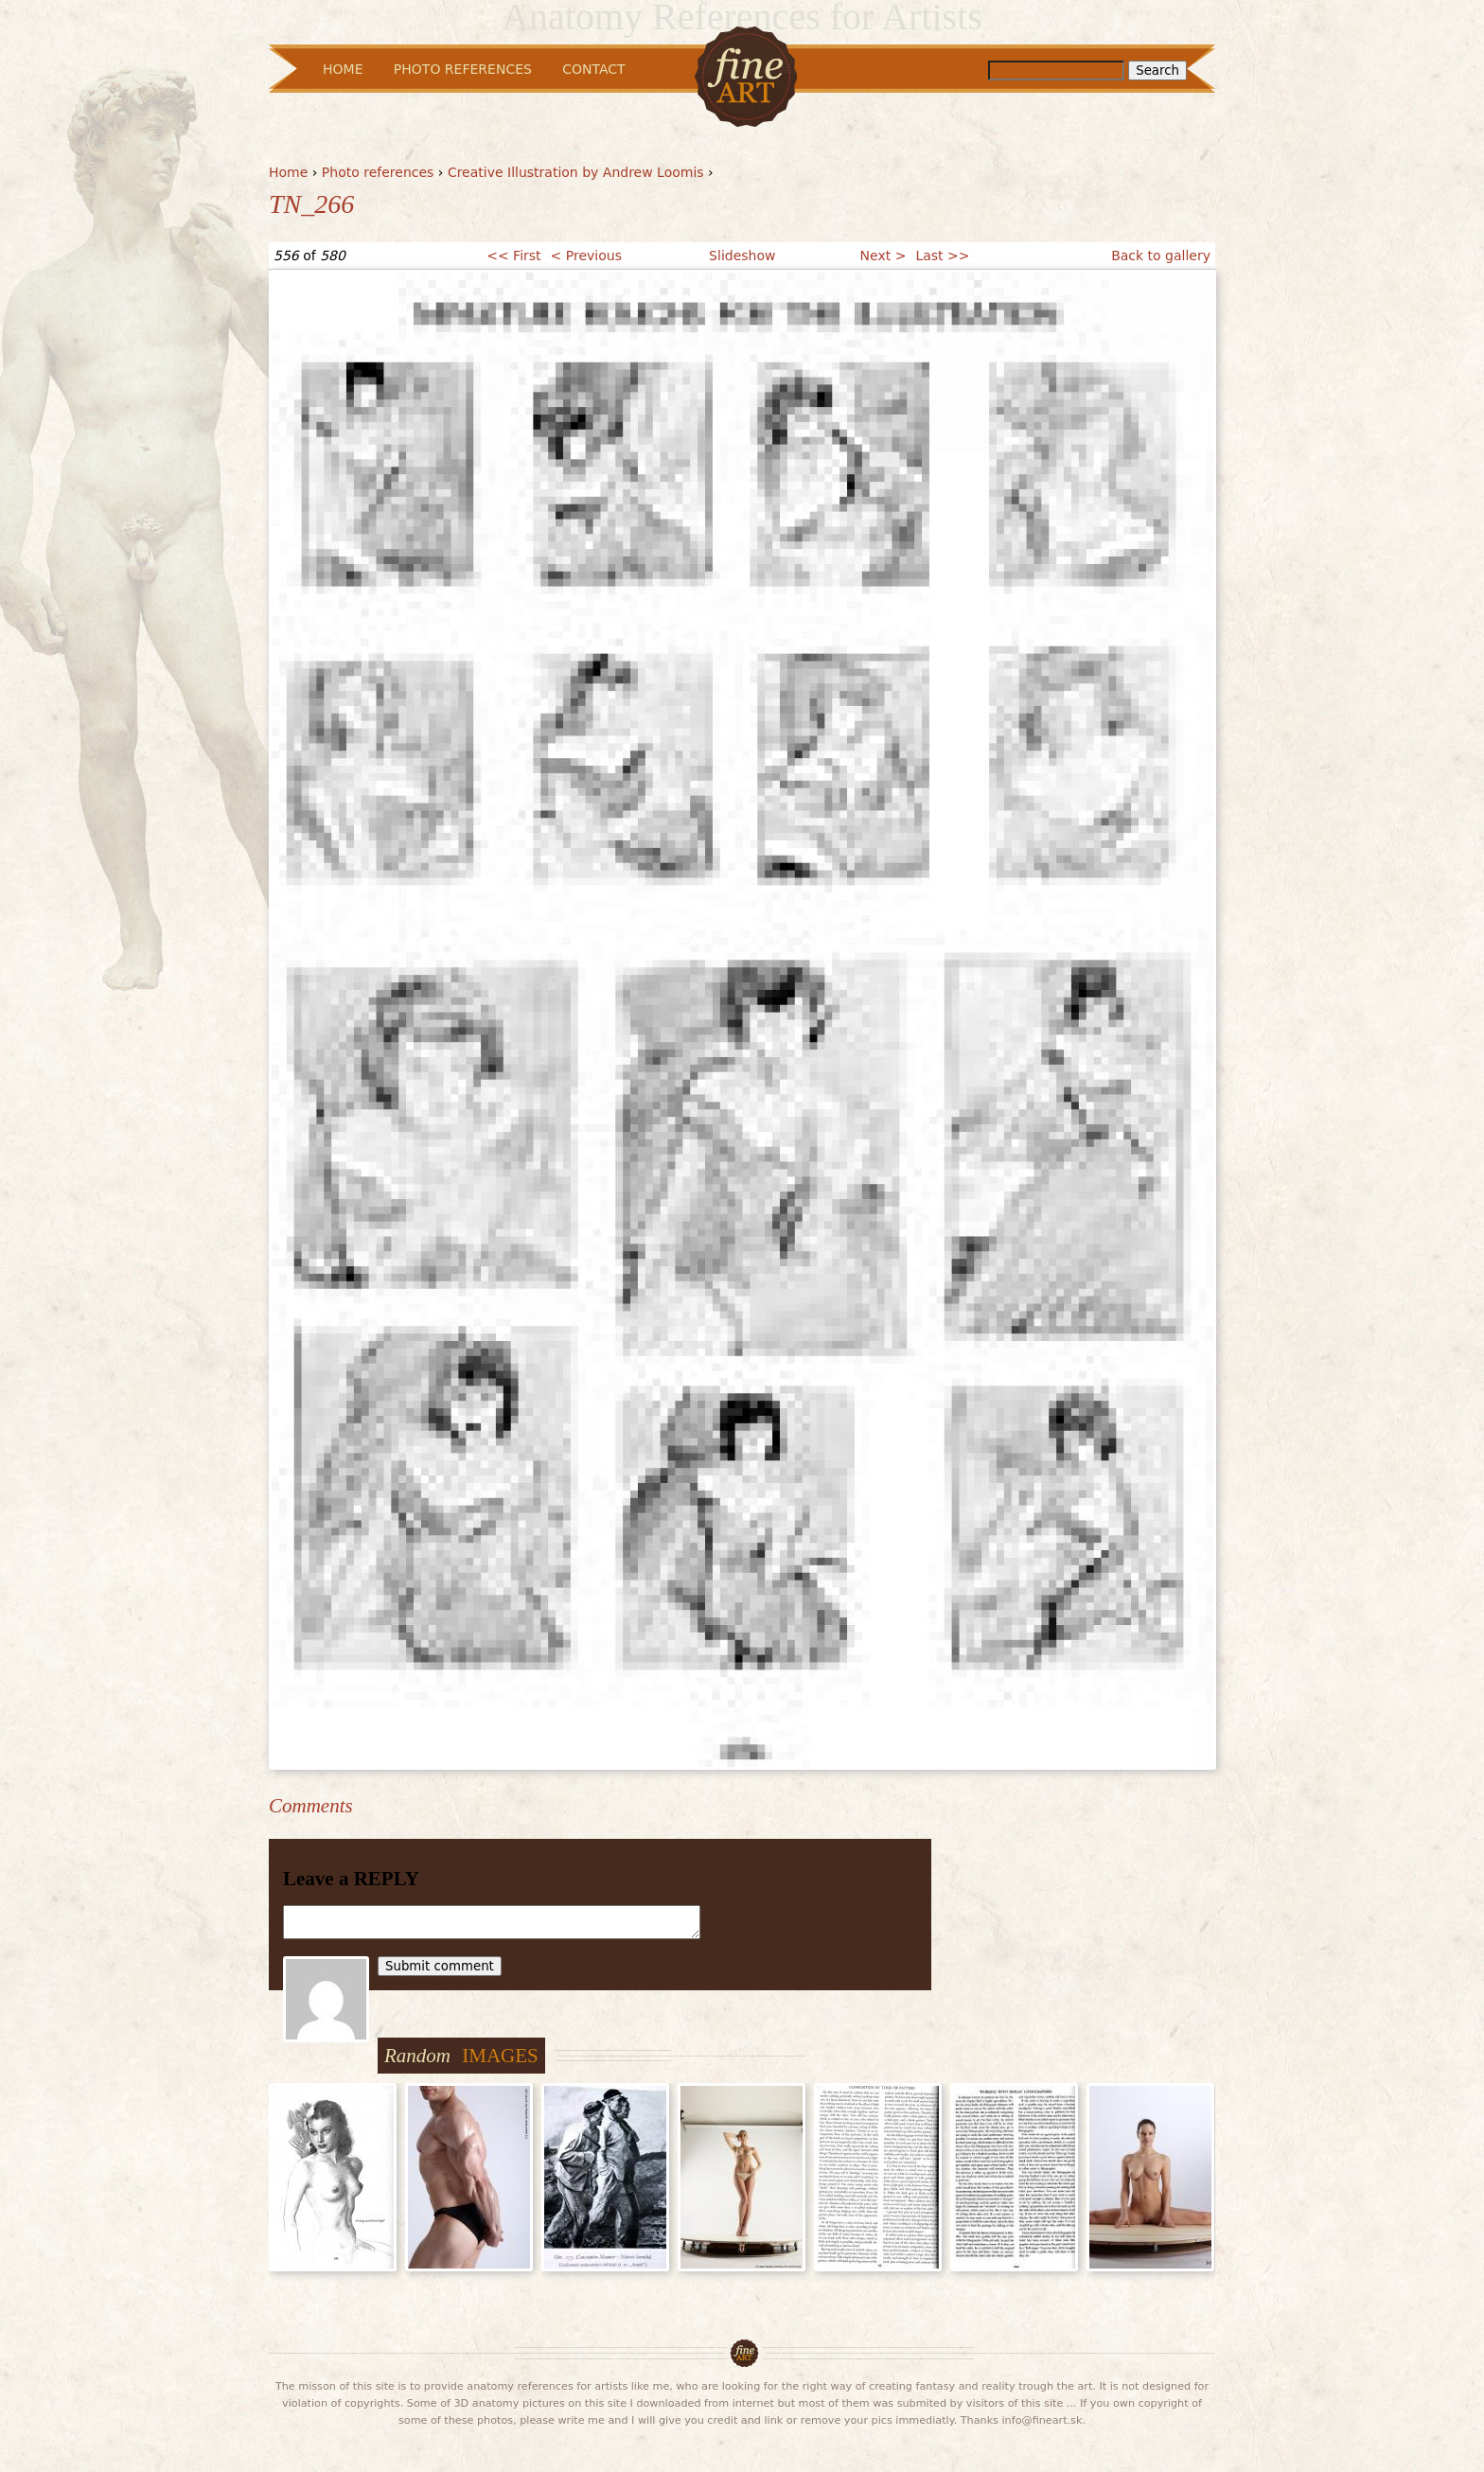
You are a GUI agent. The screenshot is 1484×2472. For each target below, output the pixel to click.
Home (288, 172)
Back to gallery (1160, 255)
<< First (513, 255)
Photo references (378, 172)
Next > (883, 255)
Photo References (463, 69)
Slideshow (742, 255)
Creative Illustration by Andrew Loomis (576, 172)
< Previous (586, 255)
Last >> (942, 255)
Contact (593, 69)
